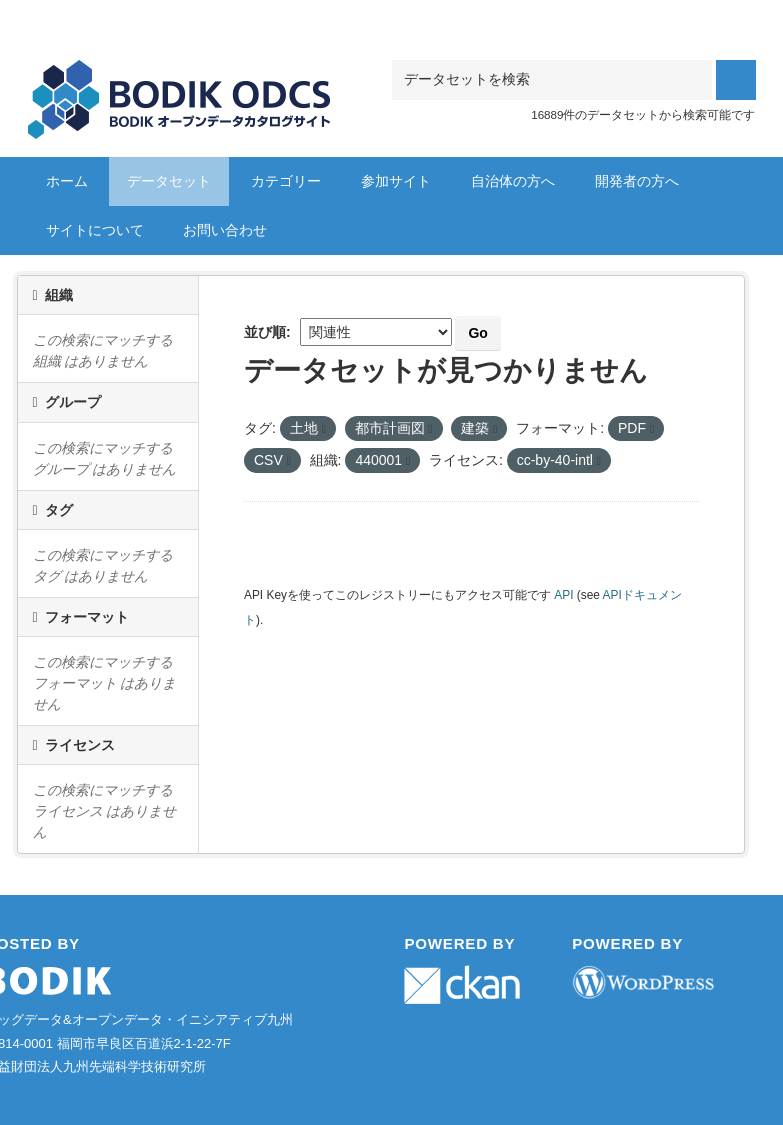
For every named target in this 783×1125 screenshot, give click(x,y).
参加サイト (396, 181)
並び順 (265, 332)
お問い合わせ (225, 230)
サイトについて (95, 230)
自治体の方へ (513, 181)
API (563, 595)
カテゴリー (286, 181)
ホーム (67, 181)
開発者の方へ (637, 181)
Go (477, 333)
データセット (169, 181)
